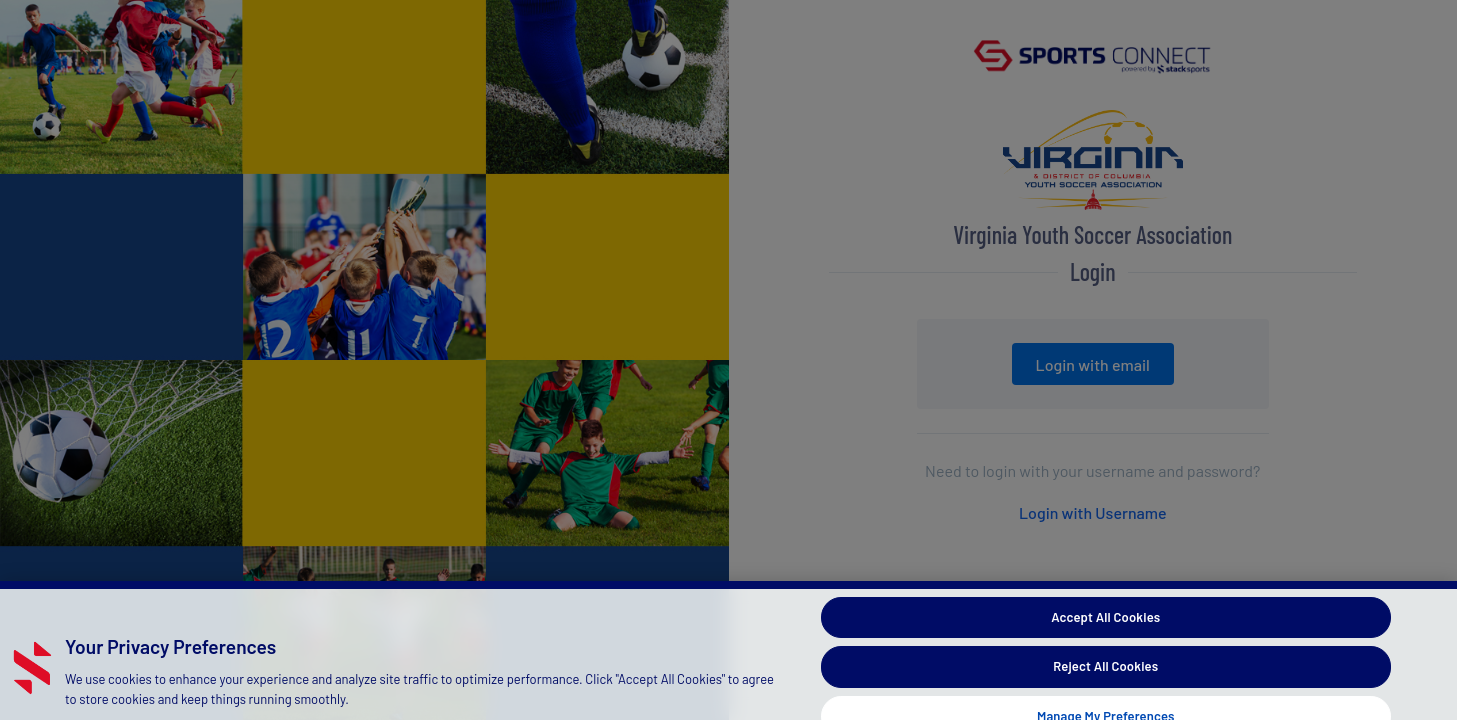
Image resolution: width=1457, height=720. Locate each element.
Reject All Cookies (1105, 676)
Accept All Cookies (1105, 626)
